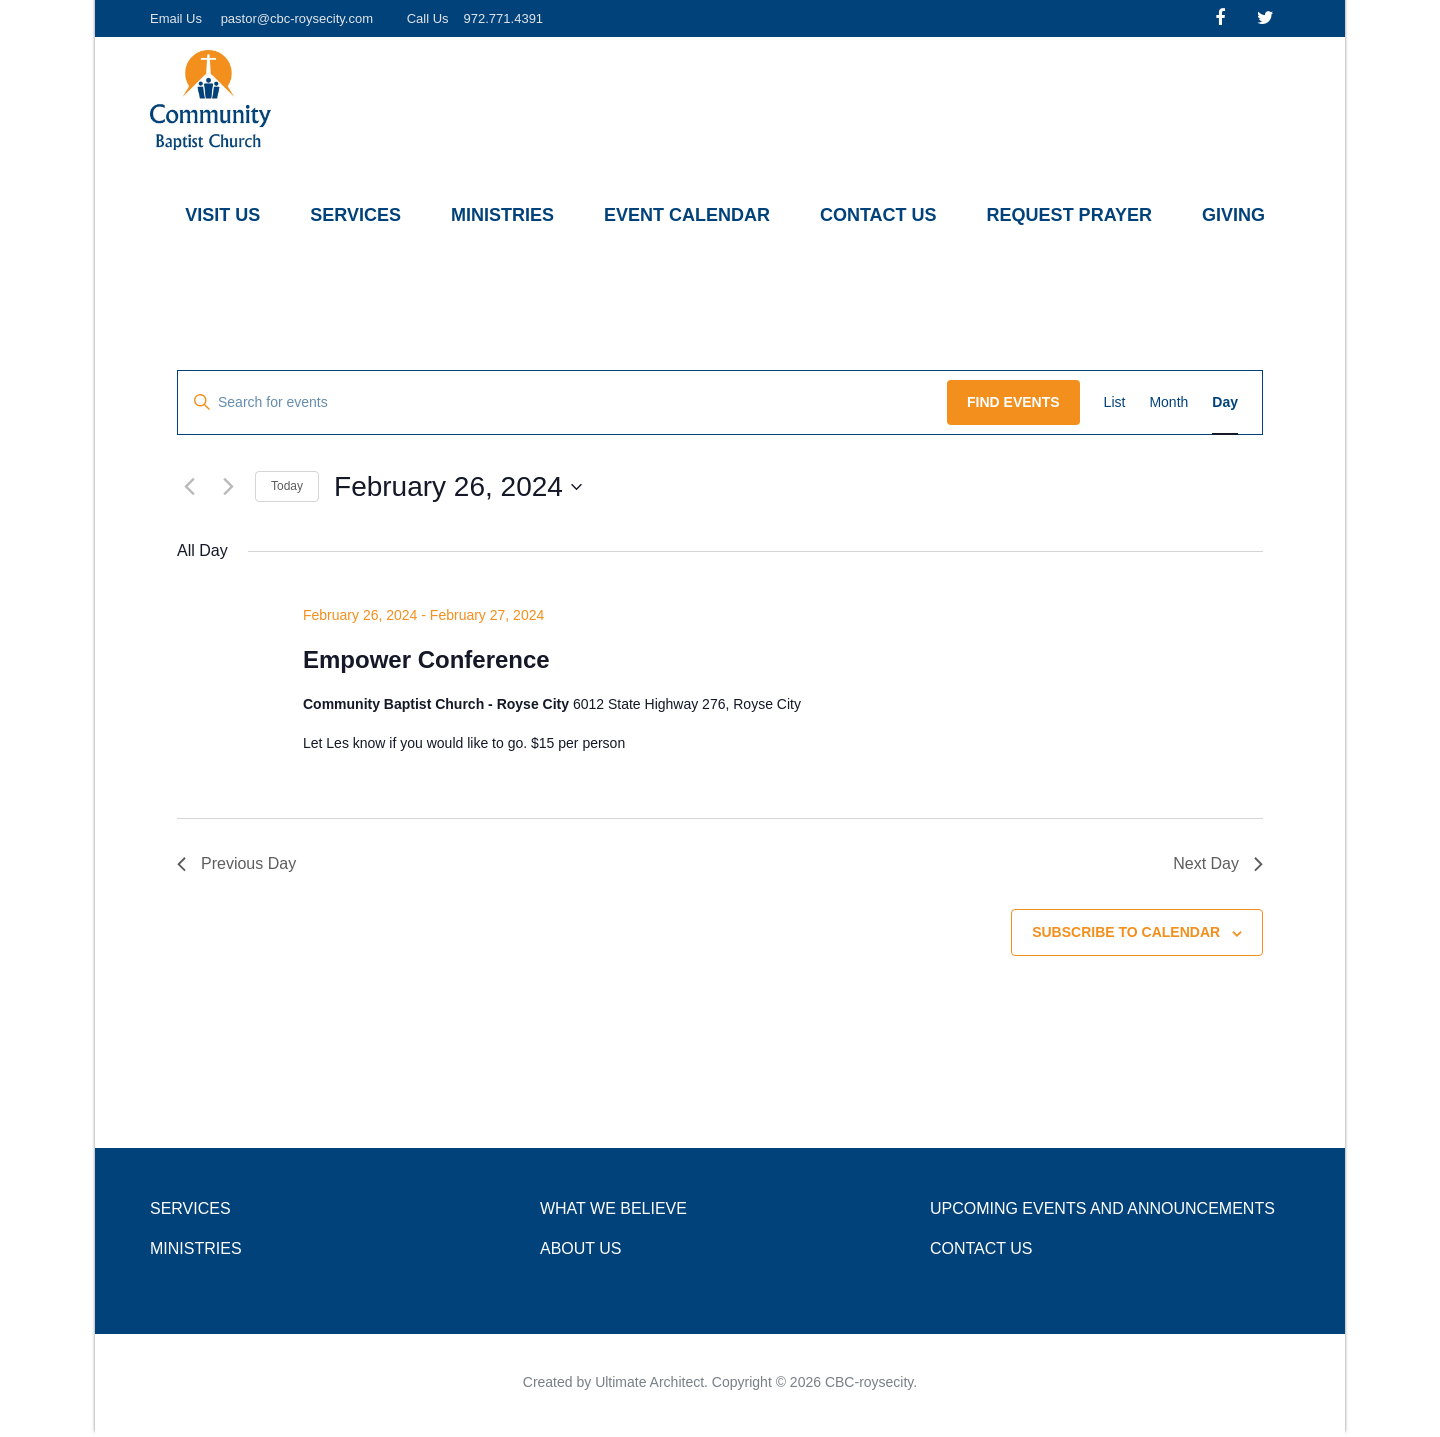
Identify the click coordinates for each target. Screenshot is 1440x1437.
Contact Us (878, 215)
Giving (1233, 215)
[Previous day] (189, 487)
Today (287, 486)
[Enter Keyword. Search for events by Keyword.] (562, 402)
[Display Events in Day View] (1225, 402)
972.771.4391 (504, 18)
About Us (581, 1248)
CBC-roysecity (869, 1382)
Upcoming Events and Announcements (1102, 1208)
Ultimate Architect (649, 1382)
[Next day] (228, 487)
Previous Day (236, 863)
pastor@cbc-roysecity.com (297, 18)
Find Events (1013, 402)
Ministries (502, 215)
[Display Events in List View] (1115, 402)
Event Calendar (687, 215)
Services (355, 215)
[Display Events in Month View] (1168, 402)
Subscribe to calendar (1126, 932)
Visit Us (222, 215)
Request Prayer (1069, 215)
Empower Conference (426, 659)
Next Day (1218, 863)
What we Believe (613, 1208)
